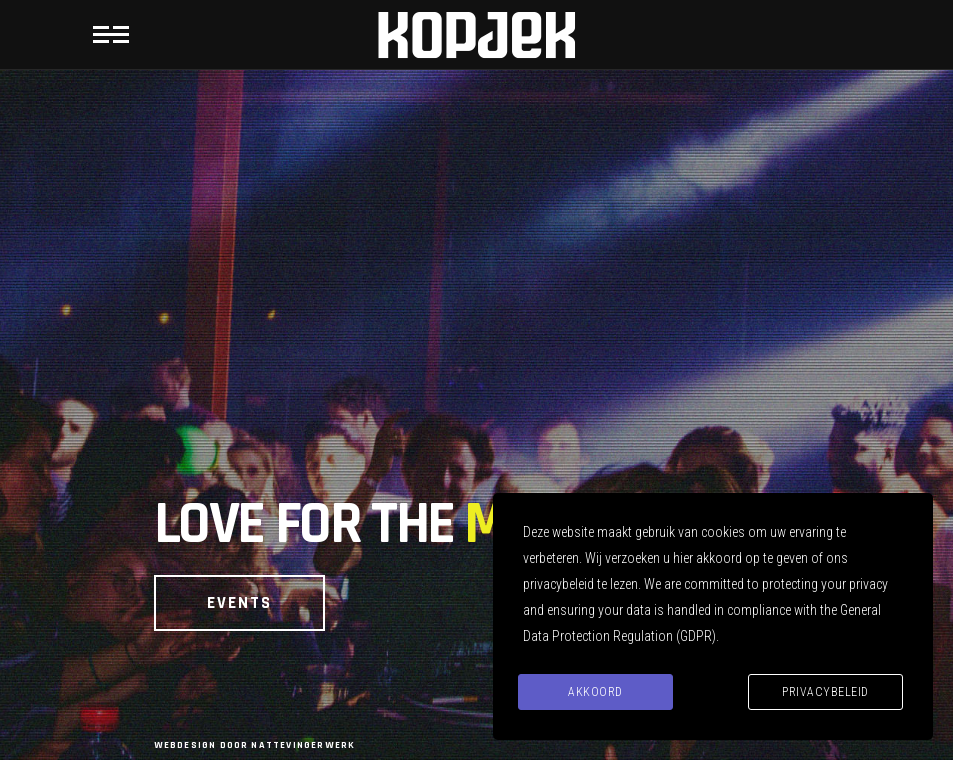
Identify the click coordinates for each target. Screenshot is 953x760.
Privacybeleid (825, 692)
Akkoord (595, 692)
